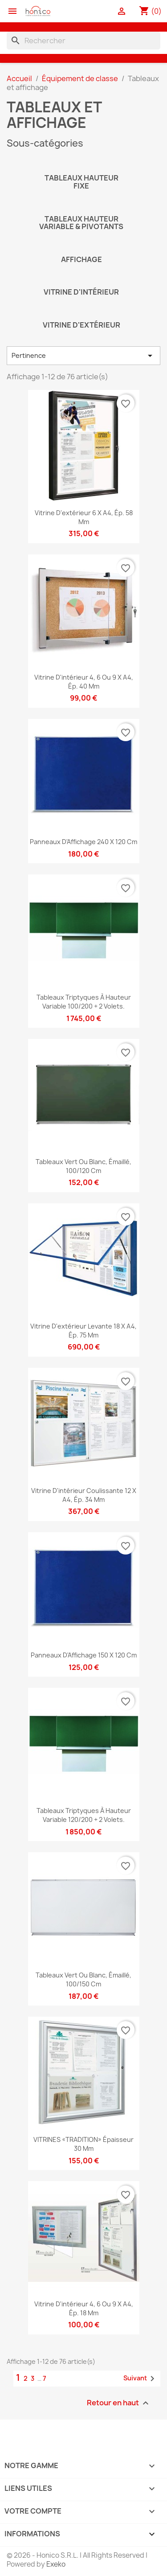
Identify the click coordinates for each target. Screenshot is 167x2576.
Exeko (55, 2564)
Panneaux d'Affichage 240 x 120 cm (83, 841)
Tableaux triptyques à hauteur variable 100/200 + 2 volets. (84, 1001)
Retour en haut (119, 2402)
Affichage (81, 259)
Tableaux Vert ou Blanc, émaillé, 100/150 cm (83, 1979)
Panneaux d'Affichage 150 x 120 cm (84, 1655)
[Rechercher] (83, 40)
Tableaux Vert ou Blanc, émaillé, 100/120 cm (83, 1166)
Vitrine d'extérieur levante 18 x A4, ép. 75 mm (83, 1330)
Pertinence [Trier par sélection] (83, 355)
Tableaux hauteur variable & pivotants (81, 223)
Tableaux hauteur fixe (81, 182)
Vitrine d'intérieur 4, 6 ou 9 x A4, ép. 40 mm (83, 681)
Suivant (140, 2378)
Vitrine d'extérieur (81, 325)
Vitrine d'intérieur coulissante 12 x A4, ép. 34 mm (83, 1495)
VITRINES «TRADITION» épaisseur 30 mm (83, 2144)
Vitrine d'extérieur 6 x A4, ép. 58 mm (84, 517)
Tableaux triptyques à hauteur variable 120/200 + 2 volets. (84, 1815)
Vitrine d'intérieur (81, 292)
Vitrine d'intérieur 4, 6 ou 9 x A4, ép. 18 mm (83, 2308)
